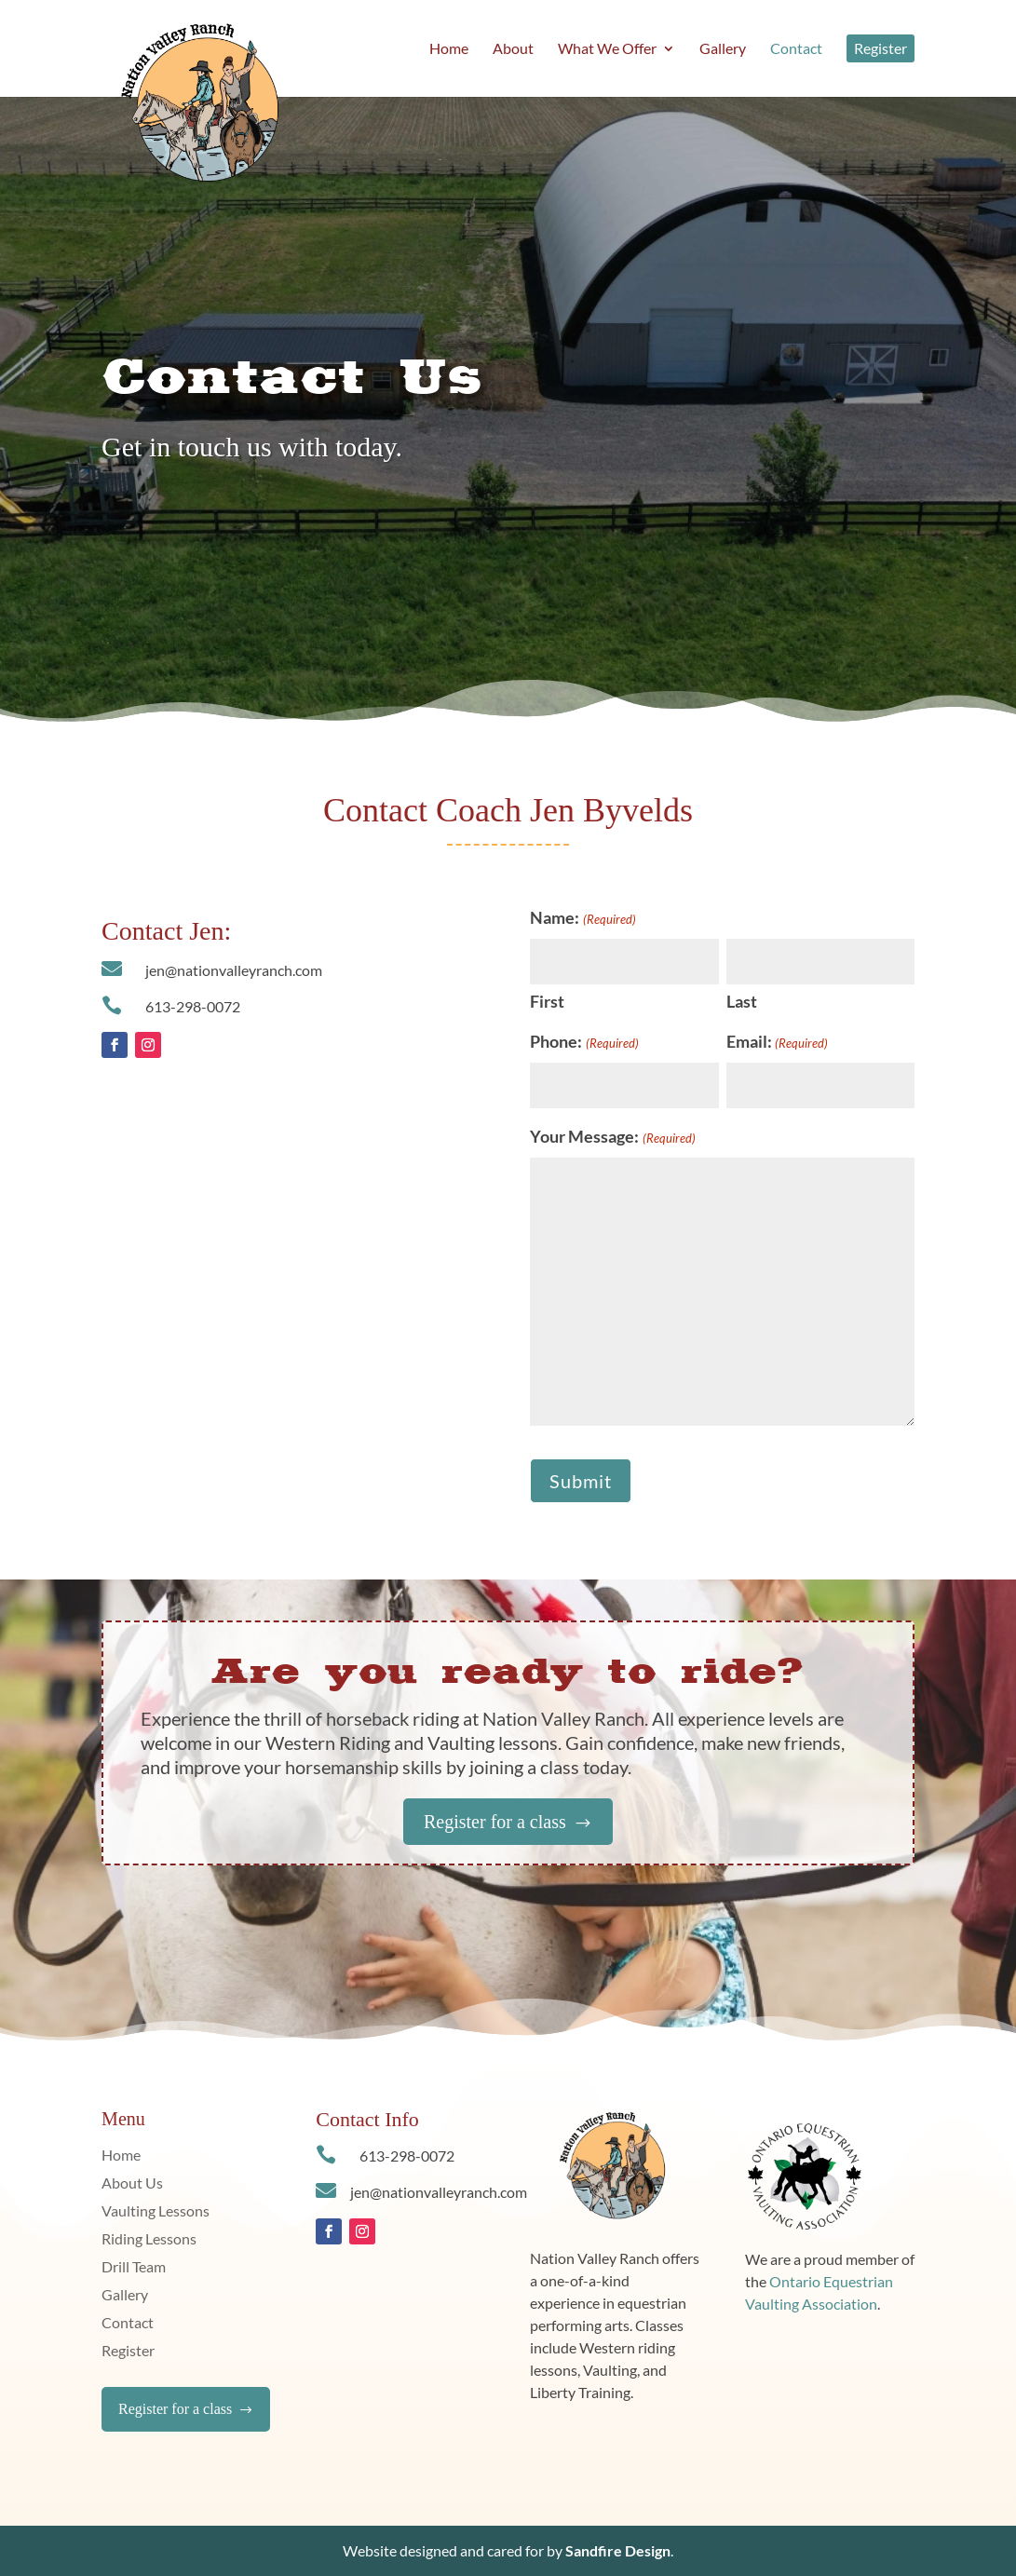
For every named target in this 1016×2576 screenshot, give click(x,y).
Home (121, 2156)
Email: (777, 1043)
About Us (132, 2183)
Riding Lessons (149, 2239)
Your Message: (612, 1138)
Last (741, 1001)
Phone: (584, 1043)
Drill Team (134, 2267)
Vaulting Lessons (156, 2211)
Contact (128, 2323)
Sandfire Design (618, 2550)
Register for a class (508, 1822)
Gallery (125, 2295)
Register (128, 2351)
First (547, 1001)
